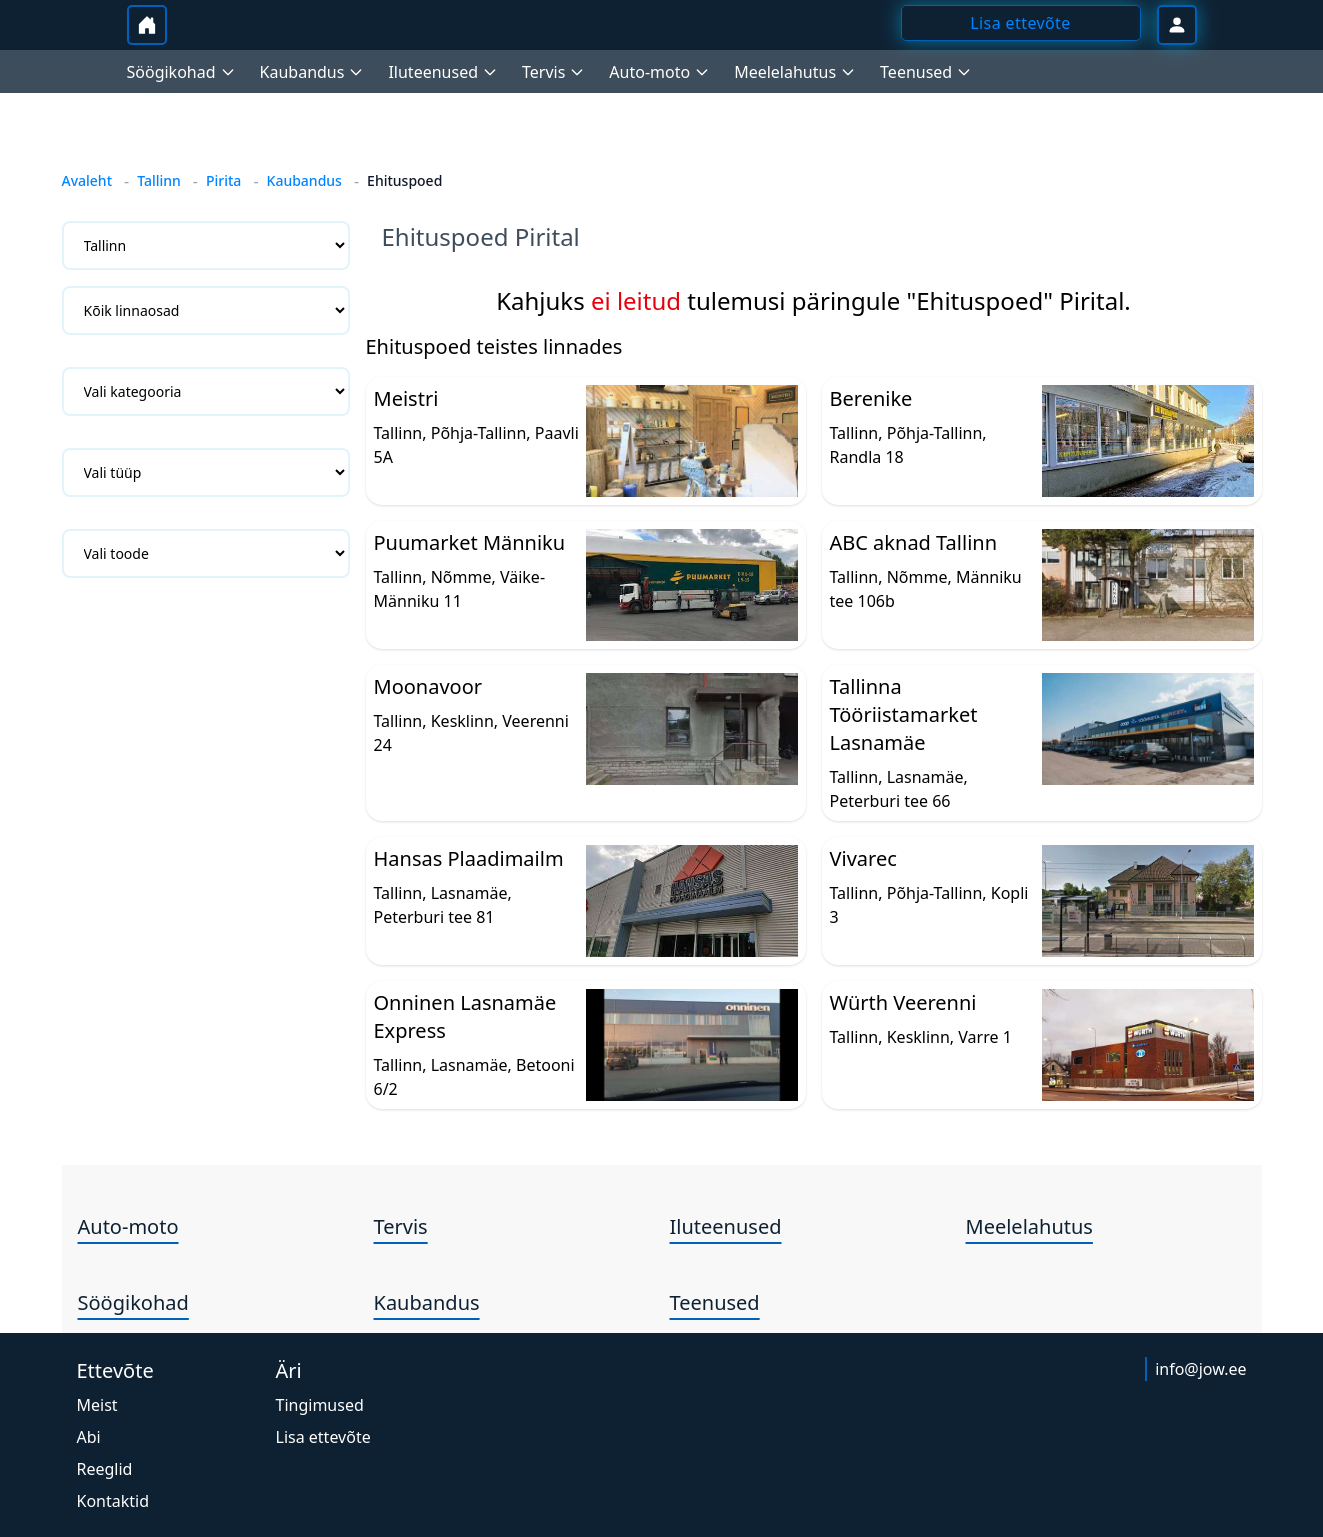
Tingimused (320, 1405)
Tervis (401, 1226)
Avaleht (87, 180)
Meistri (406, 398)
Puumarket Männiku (470, 542)
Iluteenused (726, 1226)
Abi (89, 1437)
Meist (97, 1405)
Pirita (223, 180)
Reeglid (105, 1469)
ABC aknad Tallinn (914, 542)
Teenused (715, 1302)
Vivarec (863, 858)
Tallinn (159, 180)
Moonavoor (428, 686)
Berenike (871, 398)
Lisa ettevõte (323, 1437)
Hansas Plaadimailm (469, 858)
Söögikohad (133, 1302)
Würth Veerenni (903, 1002)
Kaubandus (304, 180)
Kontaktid (113, 1501)
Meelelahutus (1029, 1226)
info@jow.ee (1200, 1369)
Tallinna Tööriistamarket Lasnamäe (904, 714)
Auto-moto (128, 1226)
